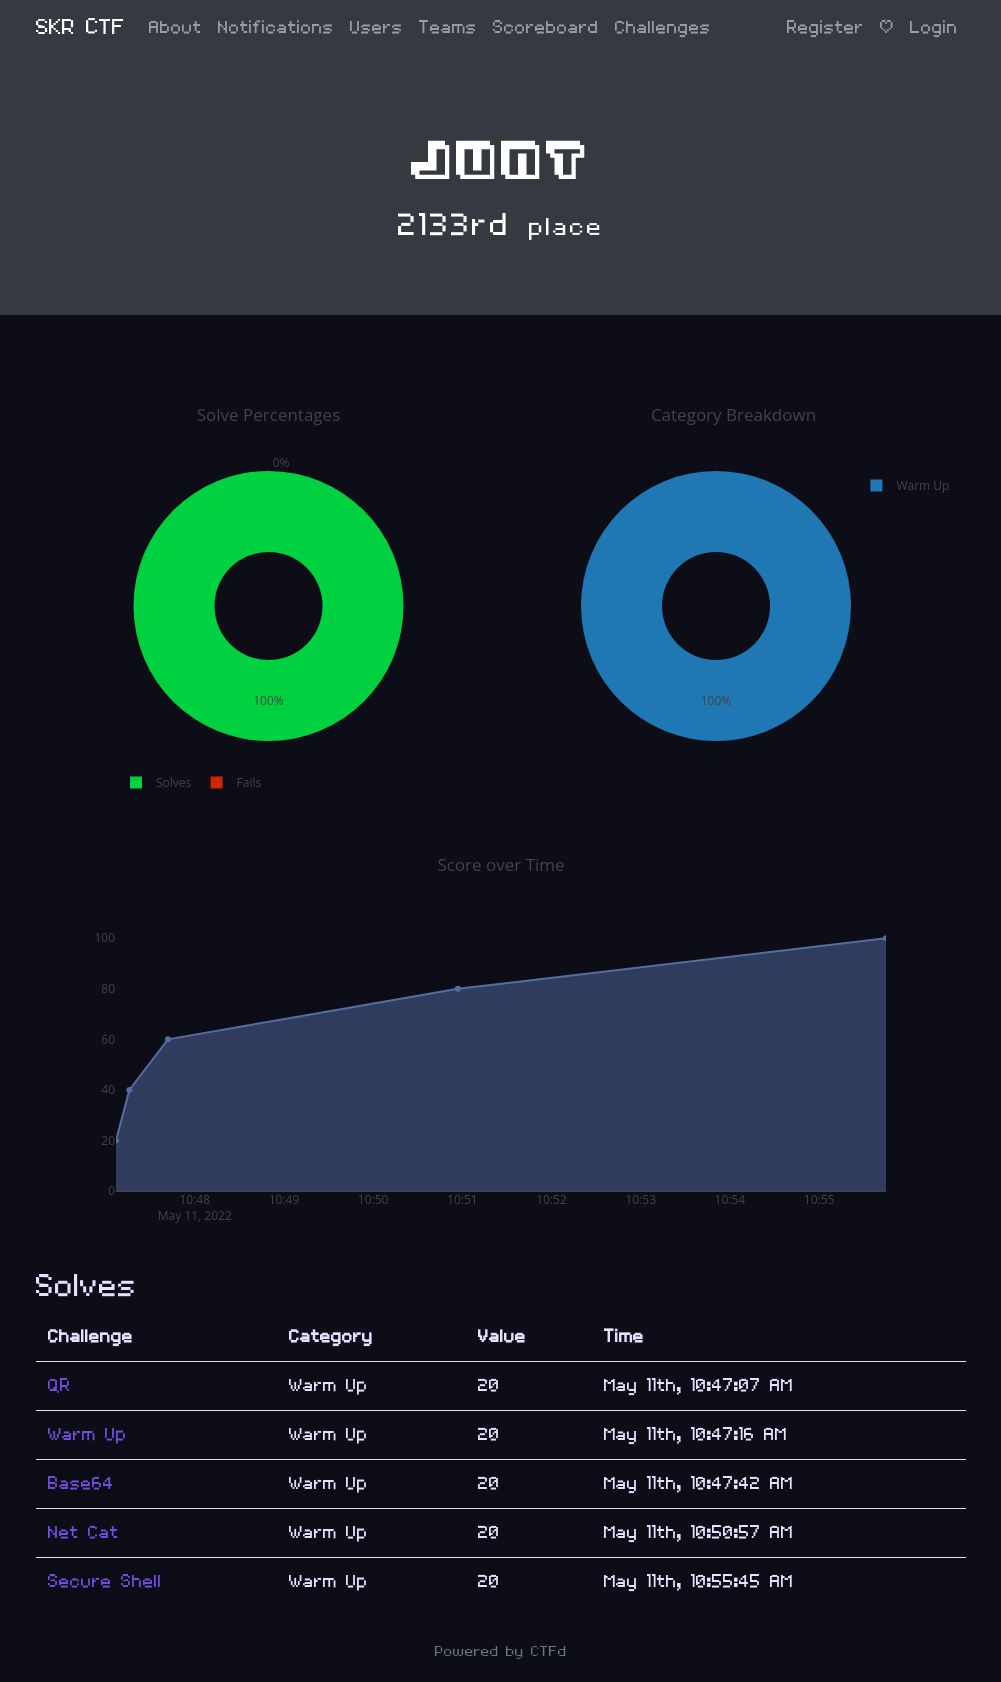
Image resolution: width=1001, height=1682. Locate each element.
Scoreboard (546, 27)
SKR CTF (80, 27)
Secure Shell (105, 1581)
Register (825, 27)
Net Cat (83, 1532)
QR (59, 1385)
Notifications (276, 27)
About (175, 27)
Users (376, 27)
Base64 (81, 1483)
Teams (448, 27)
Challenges (663, 27)
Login (934, 27)
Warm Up (87, 1434)
